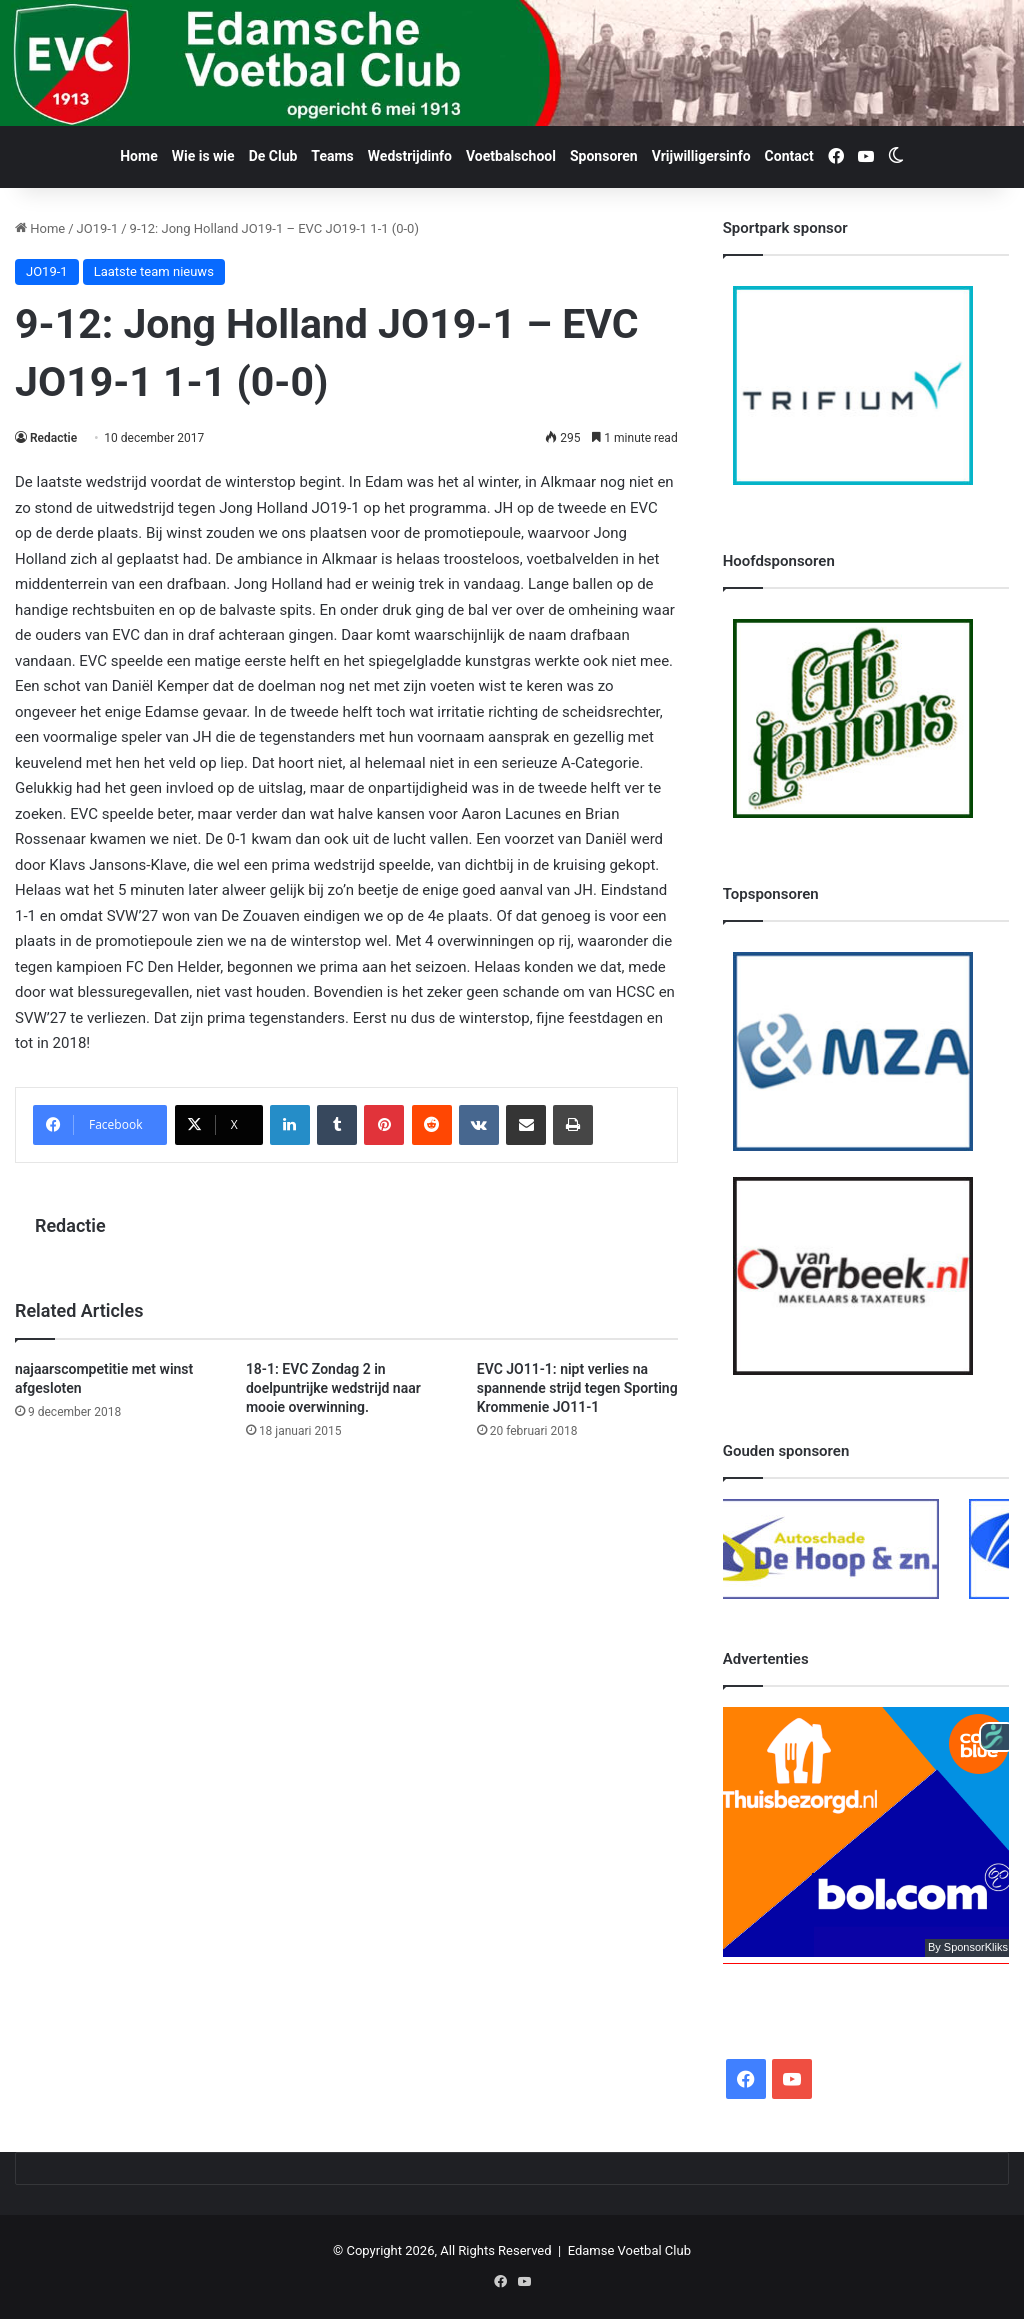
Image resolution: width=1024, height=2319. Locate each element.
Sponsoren (604, 156)
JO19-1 (98, 228)
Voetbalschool (511, 156)
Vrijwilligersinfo (701, 156)
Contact (789, 156)
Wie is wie (203, 156)
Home (138, 156)
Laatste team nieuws (154, 271)
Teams (332, 156)
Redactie (53, 438)
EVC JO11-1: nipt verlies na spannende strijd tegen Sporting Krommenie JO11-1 (577, 1388)
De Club (273, 156)
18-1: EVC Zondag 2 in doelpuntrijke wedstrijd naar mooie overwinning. (333, 1388)
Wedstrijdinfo (410, 156)
